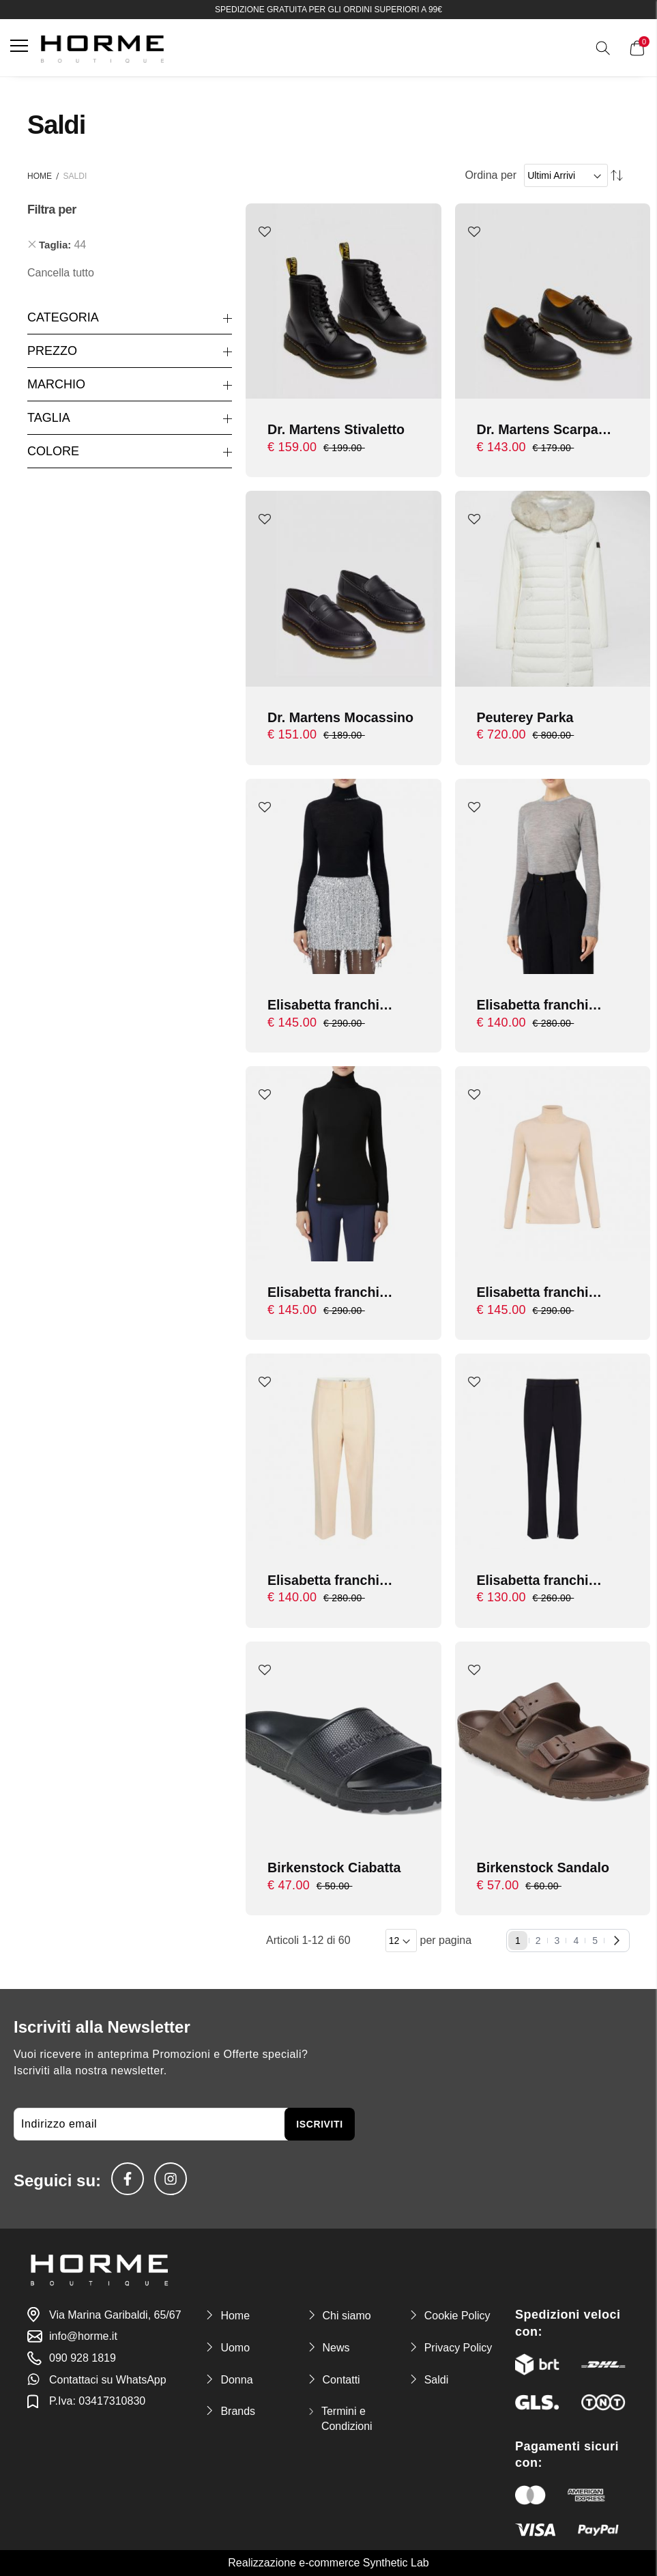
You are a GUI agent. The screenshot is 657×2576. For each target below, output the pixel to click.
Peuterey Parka (526, 717)
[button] (265, 232)
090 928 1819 (82, 2358)
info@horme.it (83, 2337)
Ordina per (490, 175)
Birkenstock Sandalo (544, 1868)
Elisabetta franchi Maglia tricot (324, 1294)
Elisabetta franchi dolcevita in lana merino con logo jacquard (324, 1006)
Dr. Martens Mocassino (341, 717)
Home (39, 176)
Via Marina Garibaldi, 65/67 (115, 2315)
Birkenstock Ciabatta (335, 1868)
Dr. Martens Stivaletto (337, 429)
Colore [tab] (53, 451)
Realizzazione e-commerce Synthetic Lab (328, 2563)
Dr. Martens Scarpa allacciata (538, 430)
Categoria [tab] (63, 317)
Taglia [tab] (48, 418)
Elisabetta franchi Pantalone (324, 1582)
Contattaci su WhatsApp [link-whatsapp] (107, 2380)
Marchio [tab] (56, 384)
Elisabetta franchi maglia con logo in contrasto (537, 1006)
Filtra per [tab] (51, 209)
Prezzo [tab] (52, 351)
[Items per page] (401, 1942)
